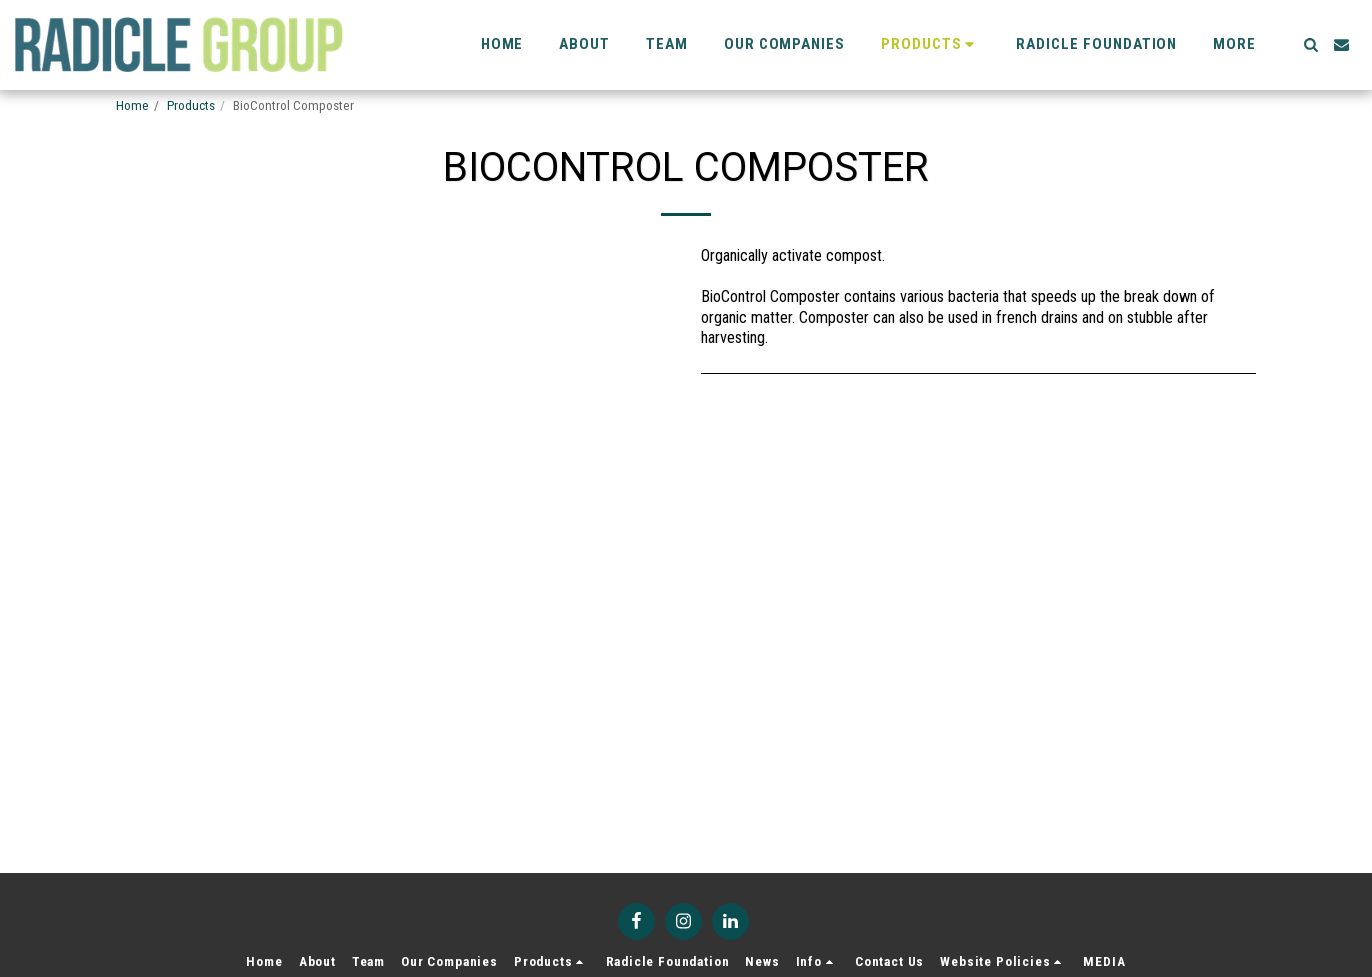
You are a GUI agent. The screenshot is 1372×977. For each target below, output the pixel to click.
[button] (1310, 44)
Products (191, 105)
